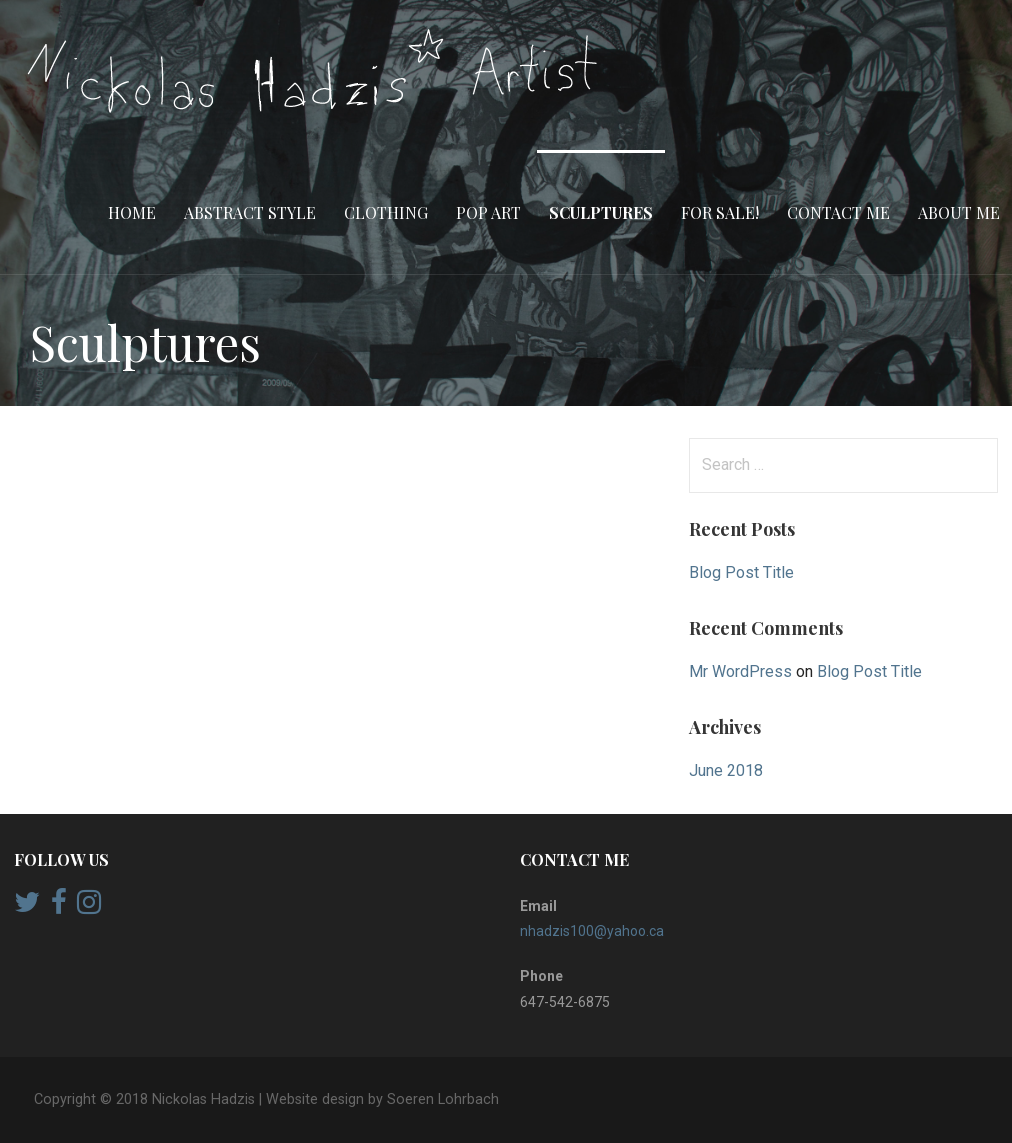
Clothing (386, 212)
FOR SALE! (720, 212)
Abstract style (250, 212)
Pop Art (488, 212)
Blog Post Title (741, 572)
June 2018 (726, 770)
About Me (959, 212)
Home (132, 212)
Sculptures (601, 212)
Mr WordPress (740, 671)
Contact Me (838, 212)
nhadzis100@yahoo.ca (592, 931)
